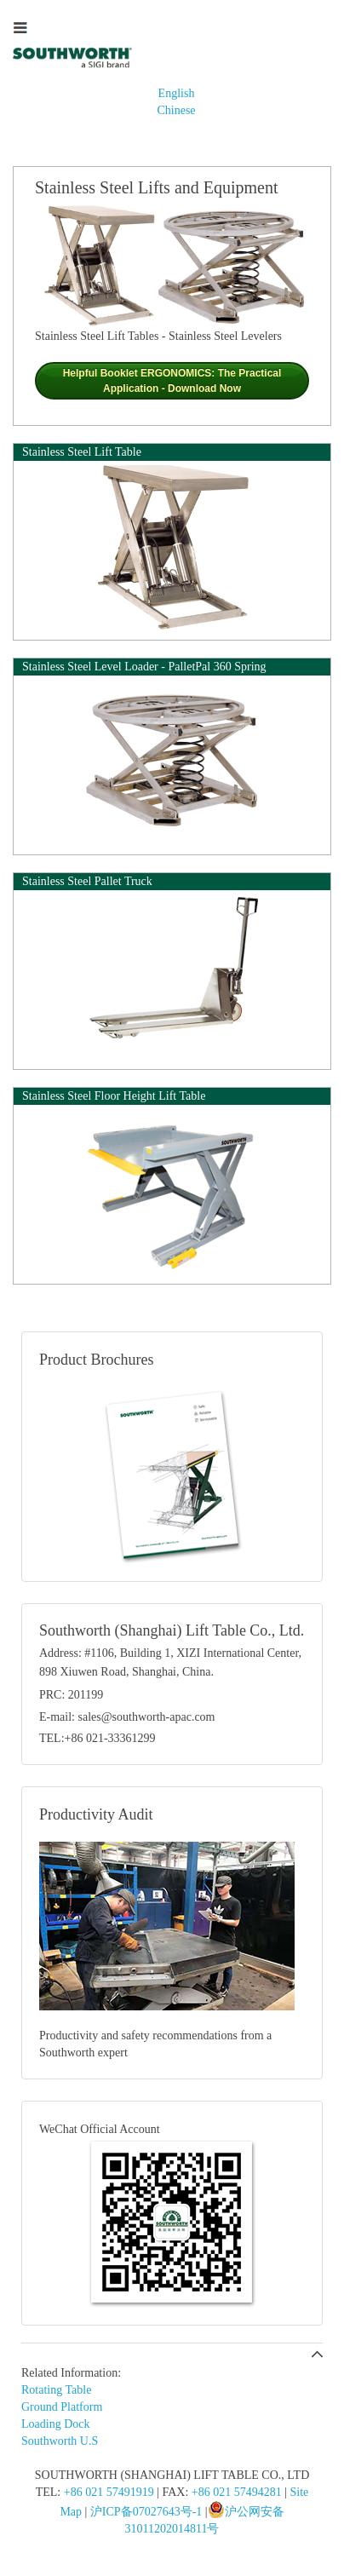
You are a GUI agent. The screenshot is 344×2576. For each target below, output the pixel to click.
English (176, 93)
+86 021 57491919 (109, 2492)
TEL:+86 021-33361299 (97, 1738)
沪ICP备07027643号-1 (146, 2511)
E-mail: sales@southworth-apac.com (127, 1717)
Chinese (176, 110)
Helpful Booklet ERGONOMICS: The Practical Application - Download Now (172, 380)
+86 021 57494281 (237, 2492)
